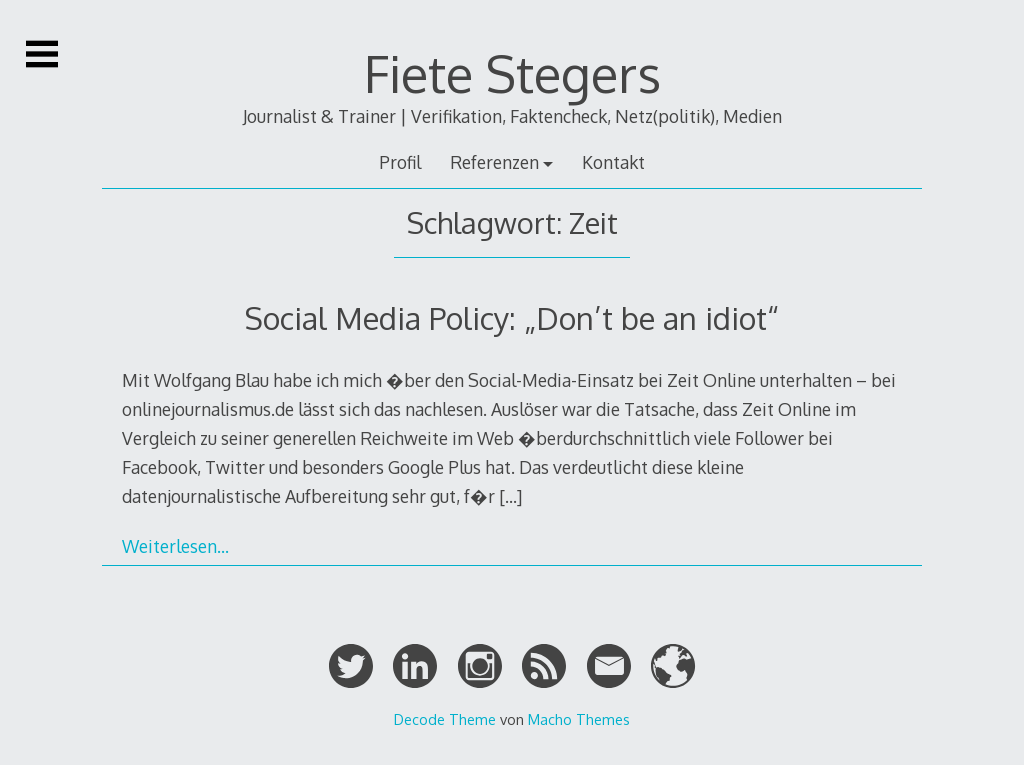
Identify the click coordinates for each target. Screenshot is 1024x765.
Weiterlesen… (175, 546)
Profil (400, 162)
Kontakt (613, 162)
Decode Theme (445, 719)
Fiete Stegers (512, 73)
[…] (510, 496)
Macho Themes (579, 719)
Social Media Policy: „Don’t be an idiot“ (512, 317)
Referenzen (494, 162)
